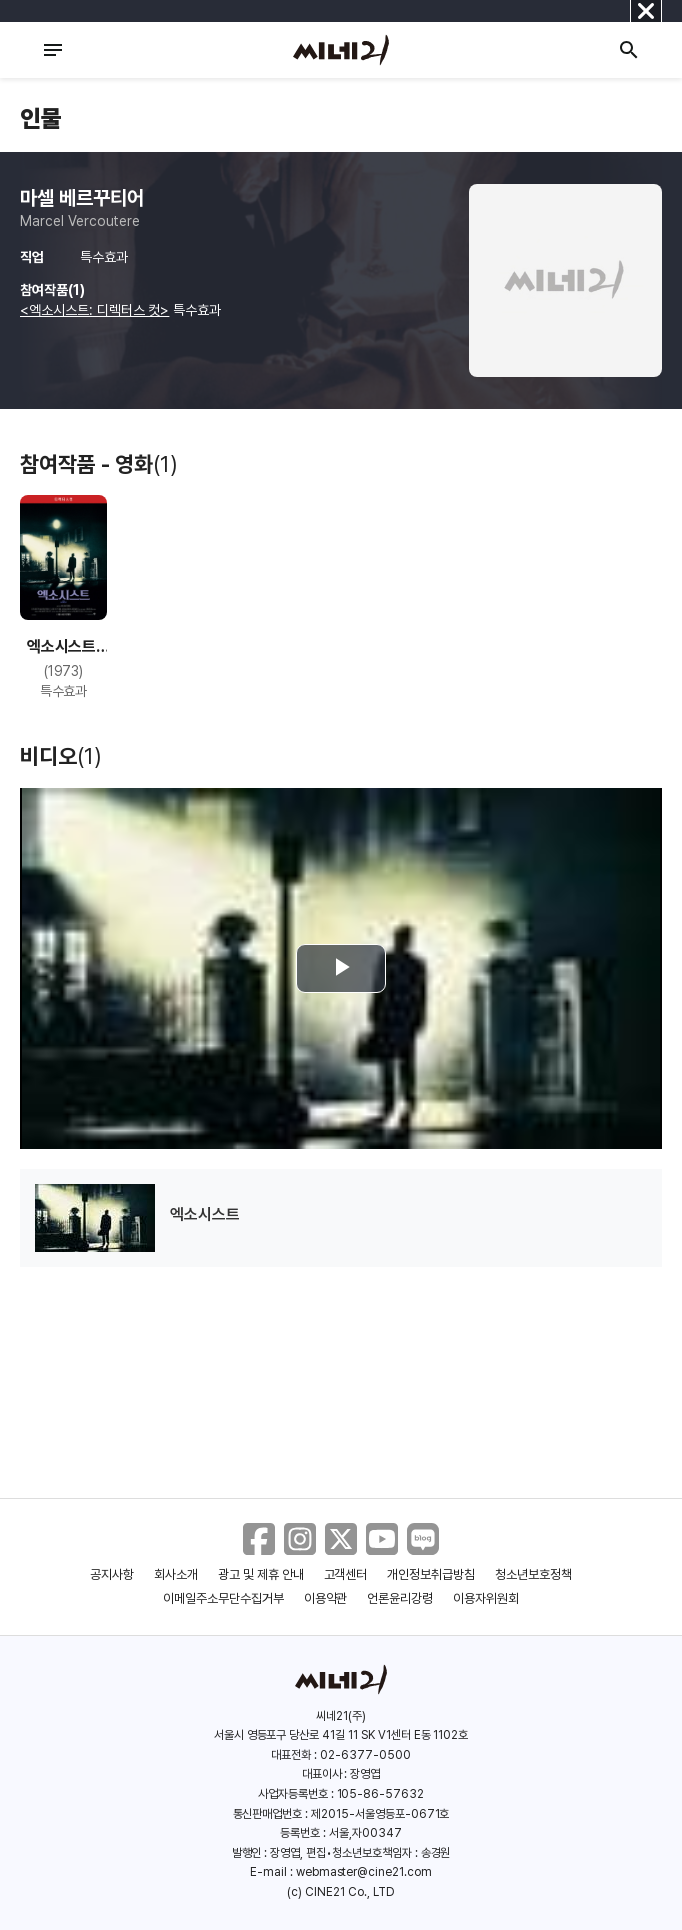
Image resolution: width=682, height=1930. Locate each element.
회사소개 (176, 1574)
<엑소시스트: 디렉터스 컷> (94, 310)
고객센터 (346, 1574)
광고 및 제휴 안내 (261, 1574)
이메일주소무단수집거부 (223, 1598)
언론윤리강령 (400, 1598)
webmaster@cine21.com (364, 1872)
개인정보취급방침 (431, 1574)
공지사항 (112, 1574)
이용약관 (326, 1598)
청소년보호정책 (533, 1574)
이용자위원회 (486, 1598)
